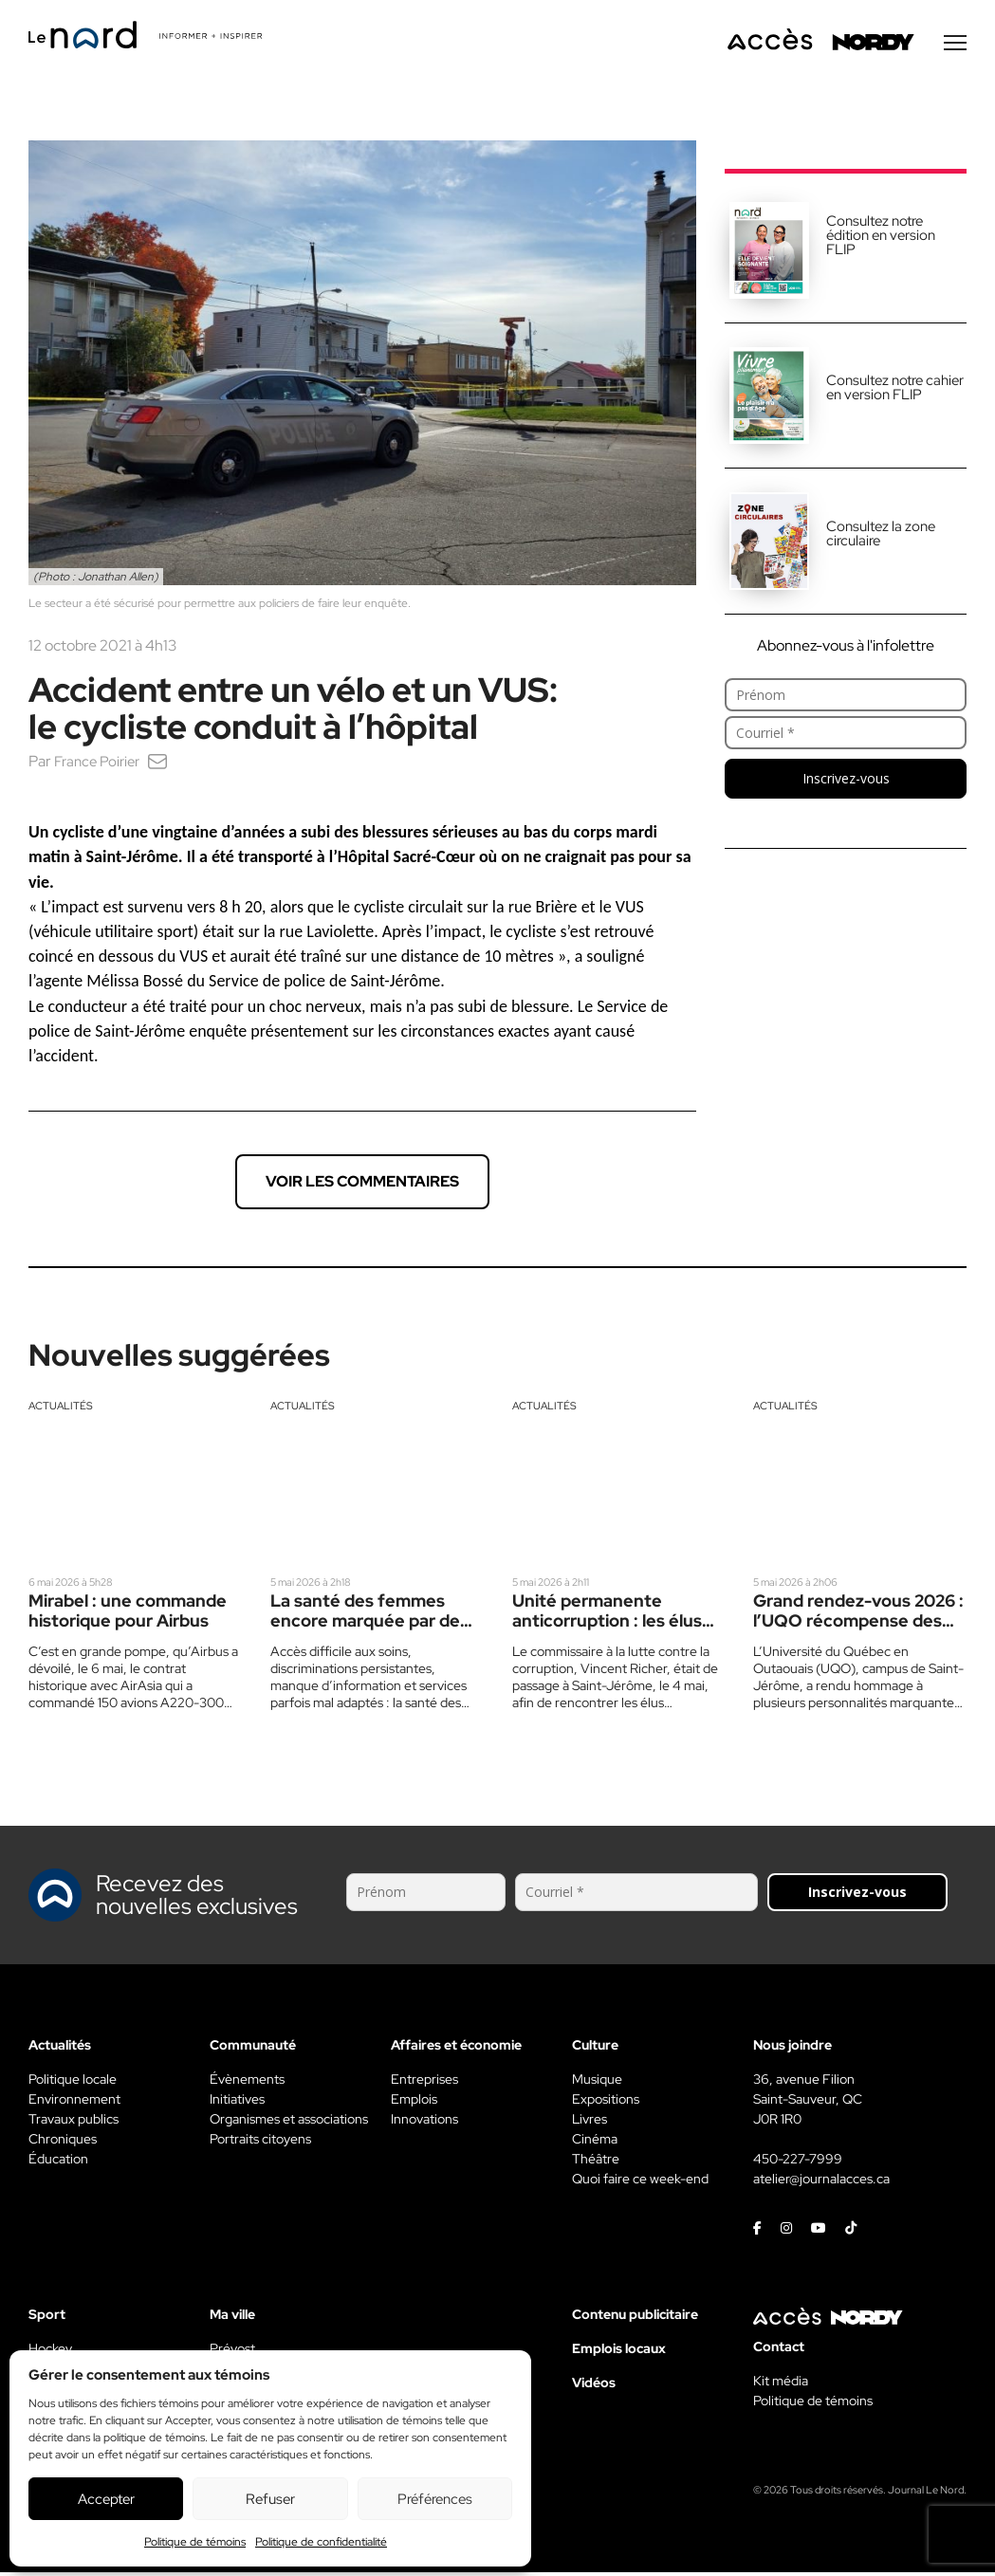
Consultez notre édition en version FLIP (880, 239)
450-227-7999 (797, 2162)
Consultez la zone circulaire (880, 537)
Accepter (106, 2499)
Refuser (270, 2499)
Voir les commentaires (362, 1185)
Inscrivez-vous (846, 782)
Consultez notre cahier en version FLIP (895, 391)
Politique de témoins (195, 2541)
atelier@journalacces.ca (821, 2182)
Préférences (434, 2499)
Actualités (60, 1409)
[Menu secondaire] (955, 46)
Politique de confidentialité (321, 2541)
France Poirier (100, 765)
